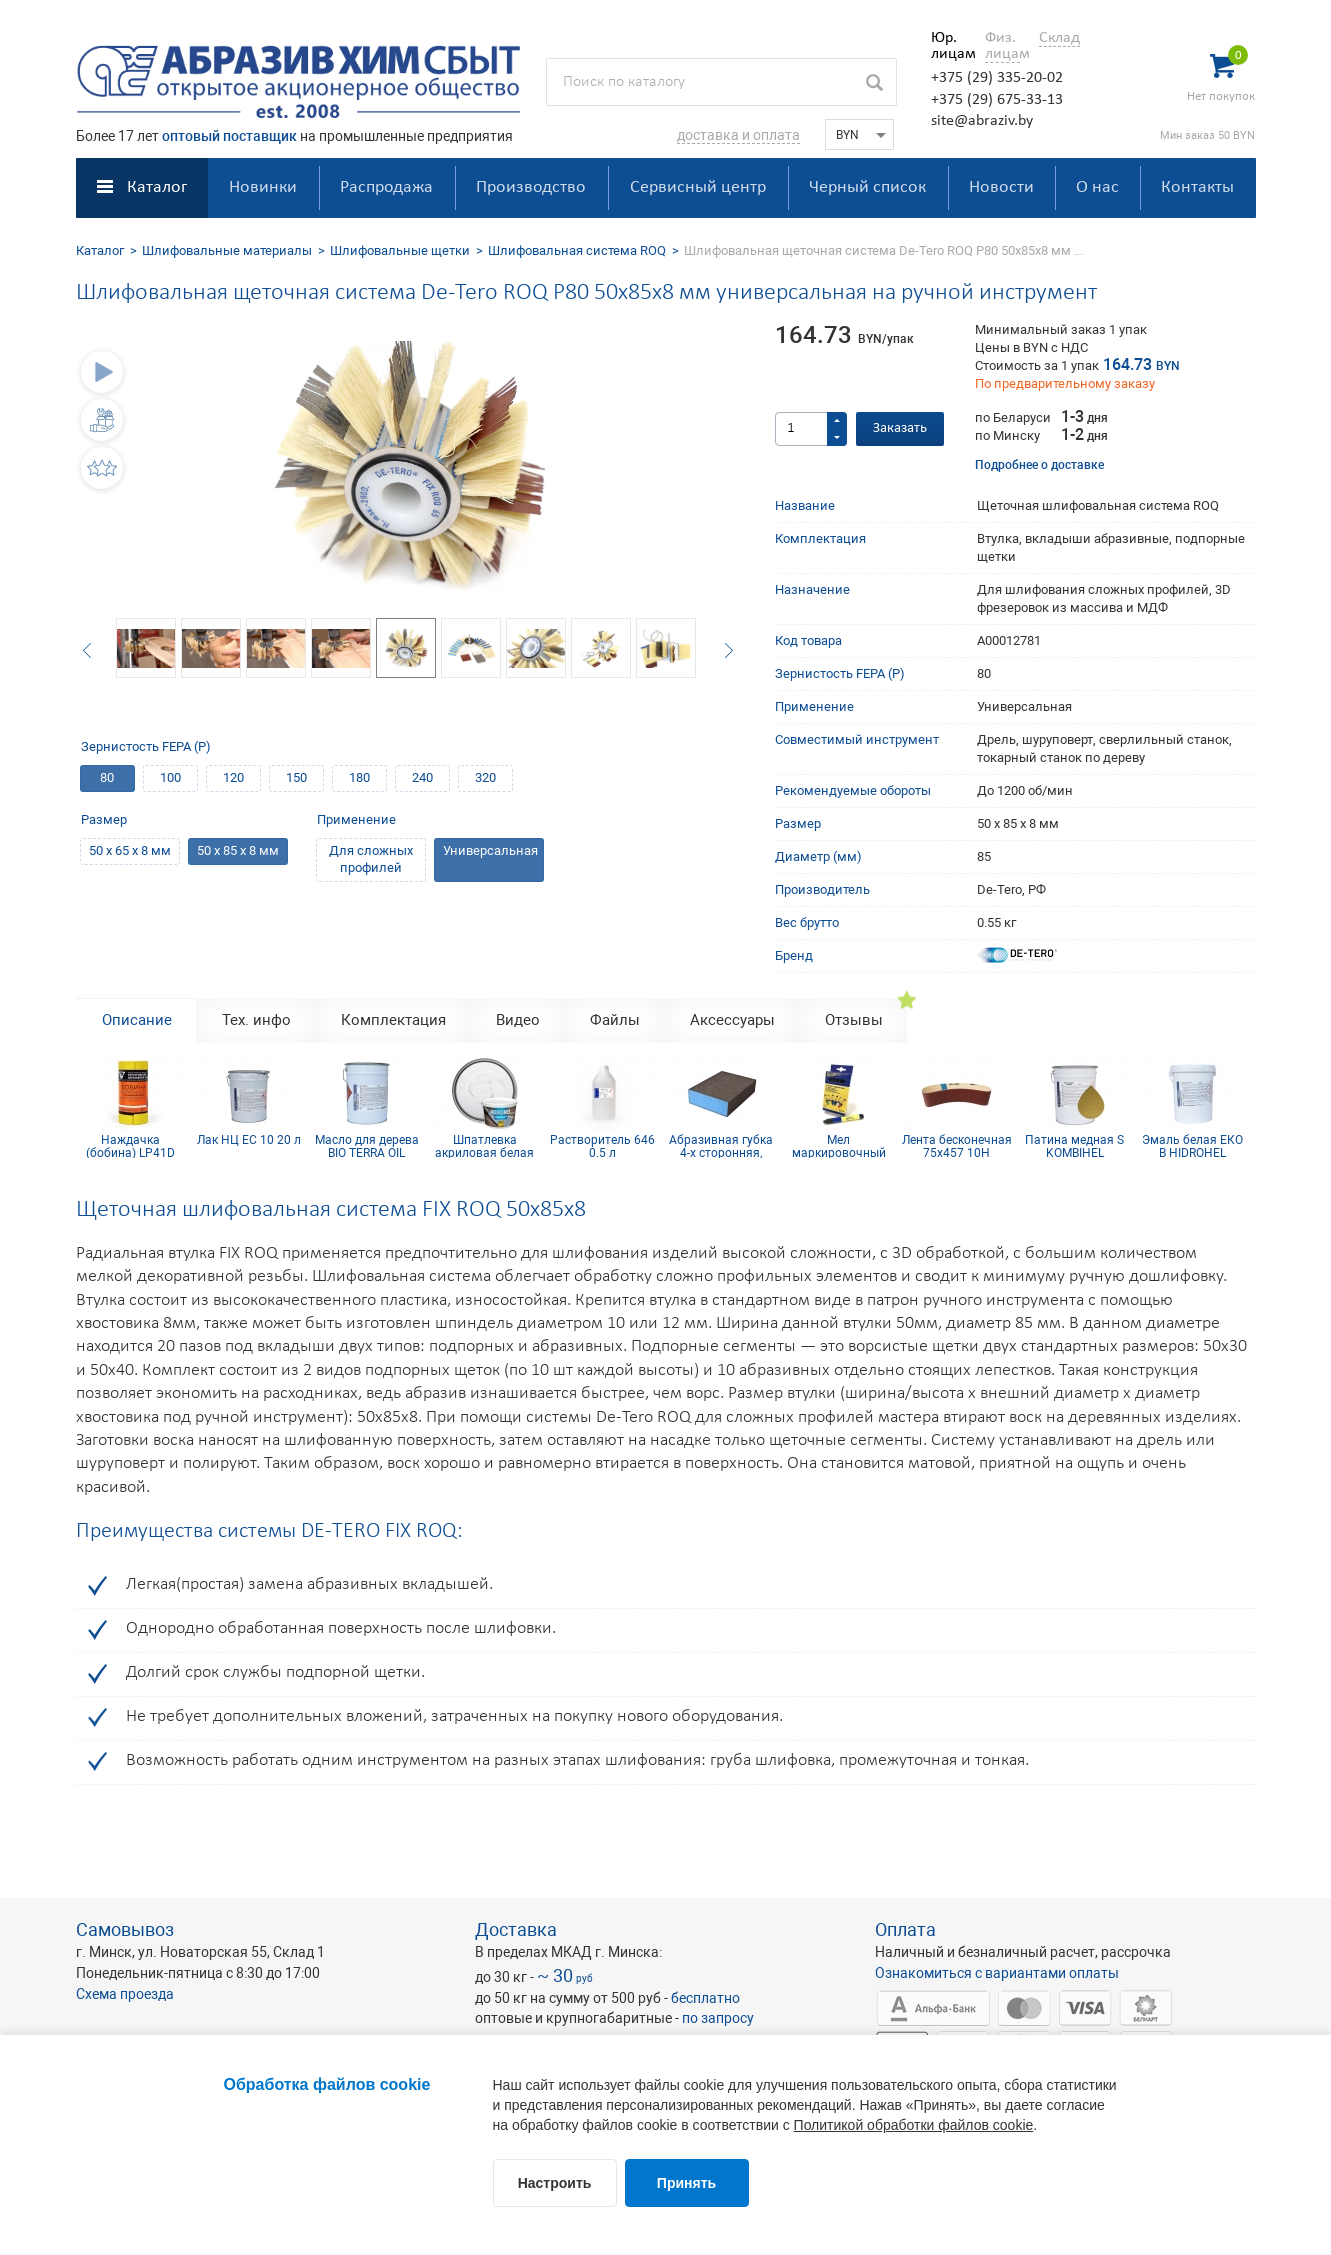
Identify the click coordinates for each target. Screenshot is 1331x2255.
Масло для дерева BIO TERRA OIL (367, 1146)
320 (485, 777)
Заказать (900, 428)
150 (296, 777)
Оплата (905, 1929)
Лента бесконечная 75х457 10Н (957, 1146)
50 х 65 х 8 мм (130, 850)
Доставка (516, 1929)
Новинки (263, 187)
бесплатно (705, 1998)
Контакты (1197, 187)
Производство (531, 187)
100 (170, 777)
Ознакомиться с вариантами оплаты (997, 1973)
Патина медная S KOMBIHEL (1074, 1146)
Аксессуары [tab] (732, 1020)
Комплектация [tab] (393, 1020)
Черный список (867, 187)
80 (107, 777)
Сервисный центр (698, 187)
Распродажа (386, 187)
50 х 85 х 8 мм (238, 850)
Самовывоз (125, 1929)
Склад (1059, 38)
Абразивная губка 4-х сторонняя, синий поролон (721, 1146)
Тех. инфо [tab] (256, 1020)
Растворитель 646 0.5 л (602, 1146)
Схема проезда (125, 1994)
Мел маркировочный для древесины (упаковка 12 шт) (838, 1146)
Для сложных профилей (371, 859)
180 (359, 777)
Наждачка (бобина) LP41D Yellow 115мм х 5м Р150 (130, 1146)
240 (422, 777)
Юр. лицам (948, 46)
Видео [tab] (518, 1020)
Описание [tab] (137, 1020)
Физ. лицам (1002, 46)
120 (233, 777)
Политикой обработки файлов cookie (914, 2125)
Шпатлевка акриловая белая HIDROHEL (484, 1146)
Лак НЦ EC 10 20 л (249, 1140)
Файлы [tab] (615, 1020)
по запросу (718, 2018)
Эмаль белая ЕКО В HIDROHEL (1192, 1146)
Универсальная (490, 850)
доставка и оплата (738, 135)
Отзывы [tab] (854, 1020)
